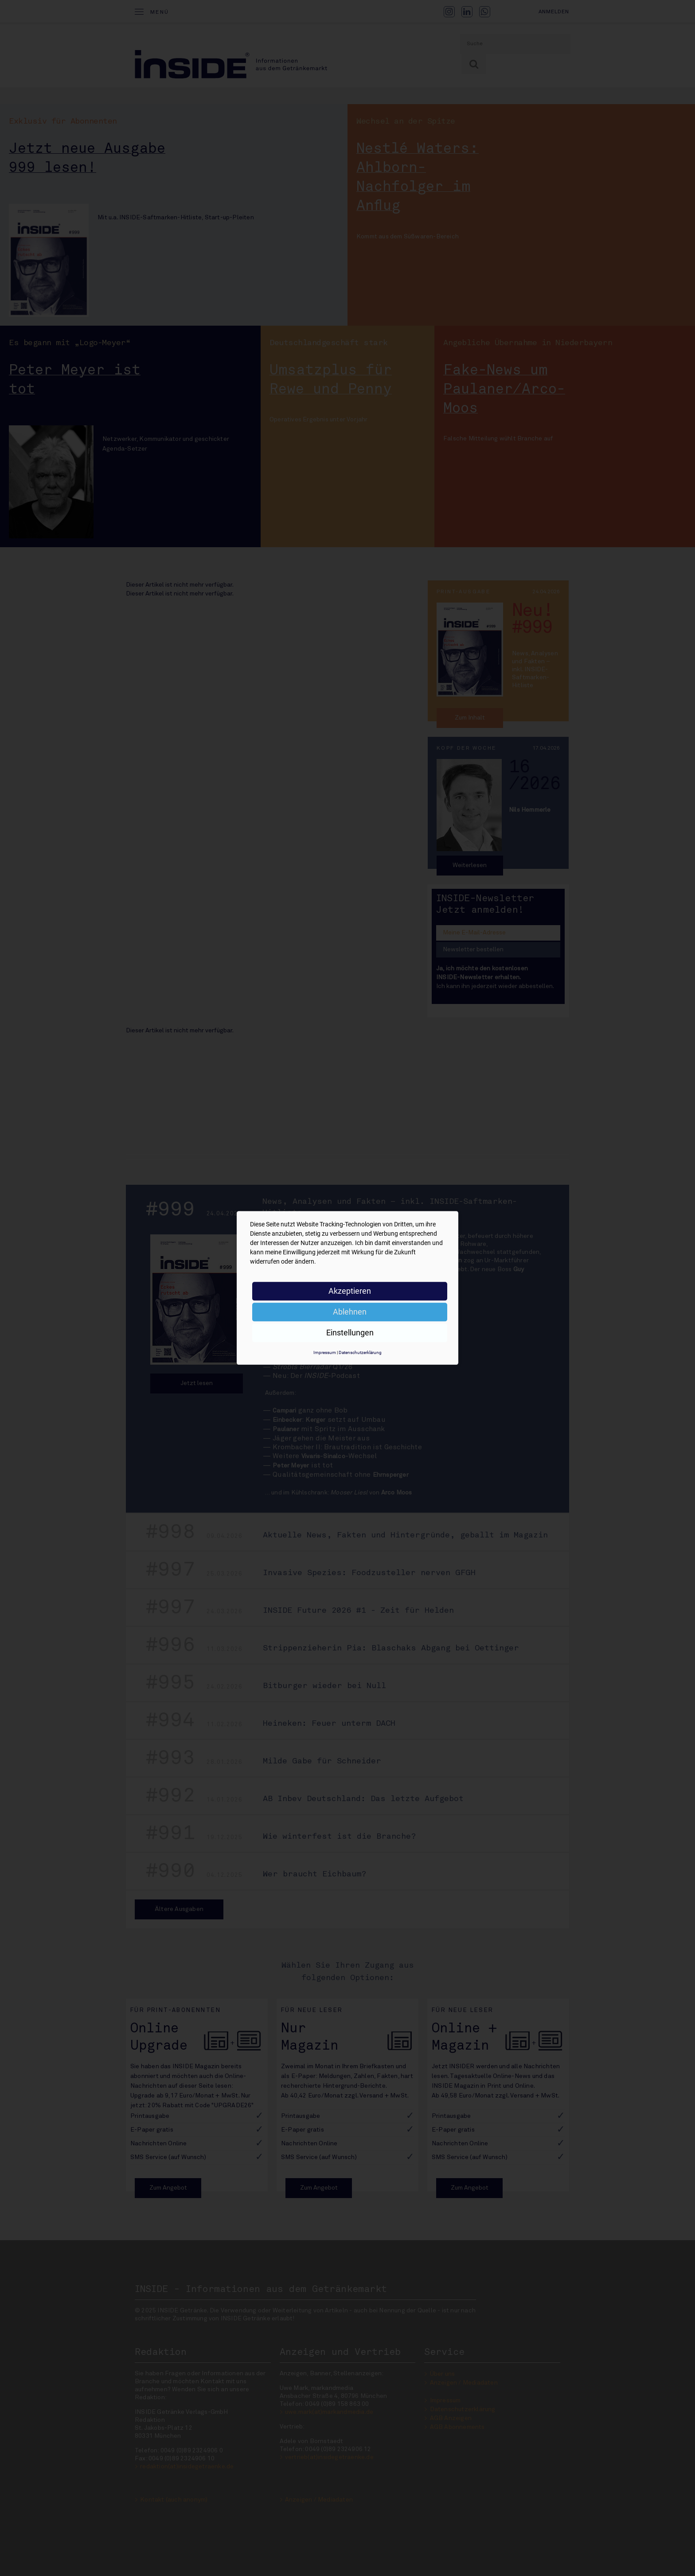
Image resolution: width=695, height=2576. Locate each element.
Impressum (324, 1352)
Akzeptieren (349, 1291)
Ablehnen (350, 1311)
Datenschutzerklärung (360, 1352)
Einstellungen (350, 1332)
